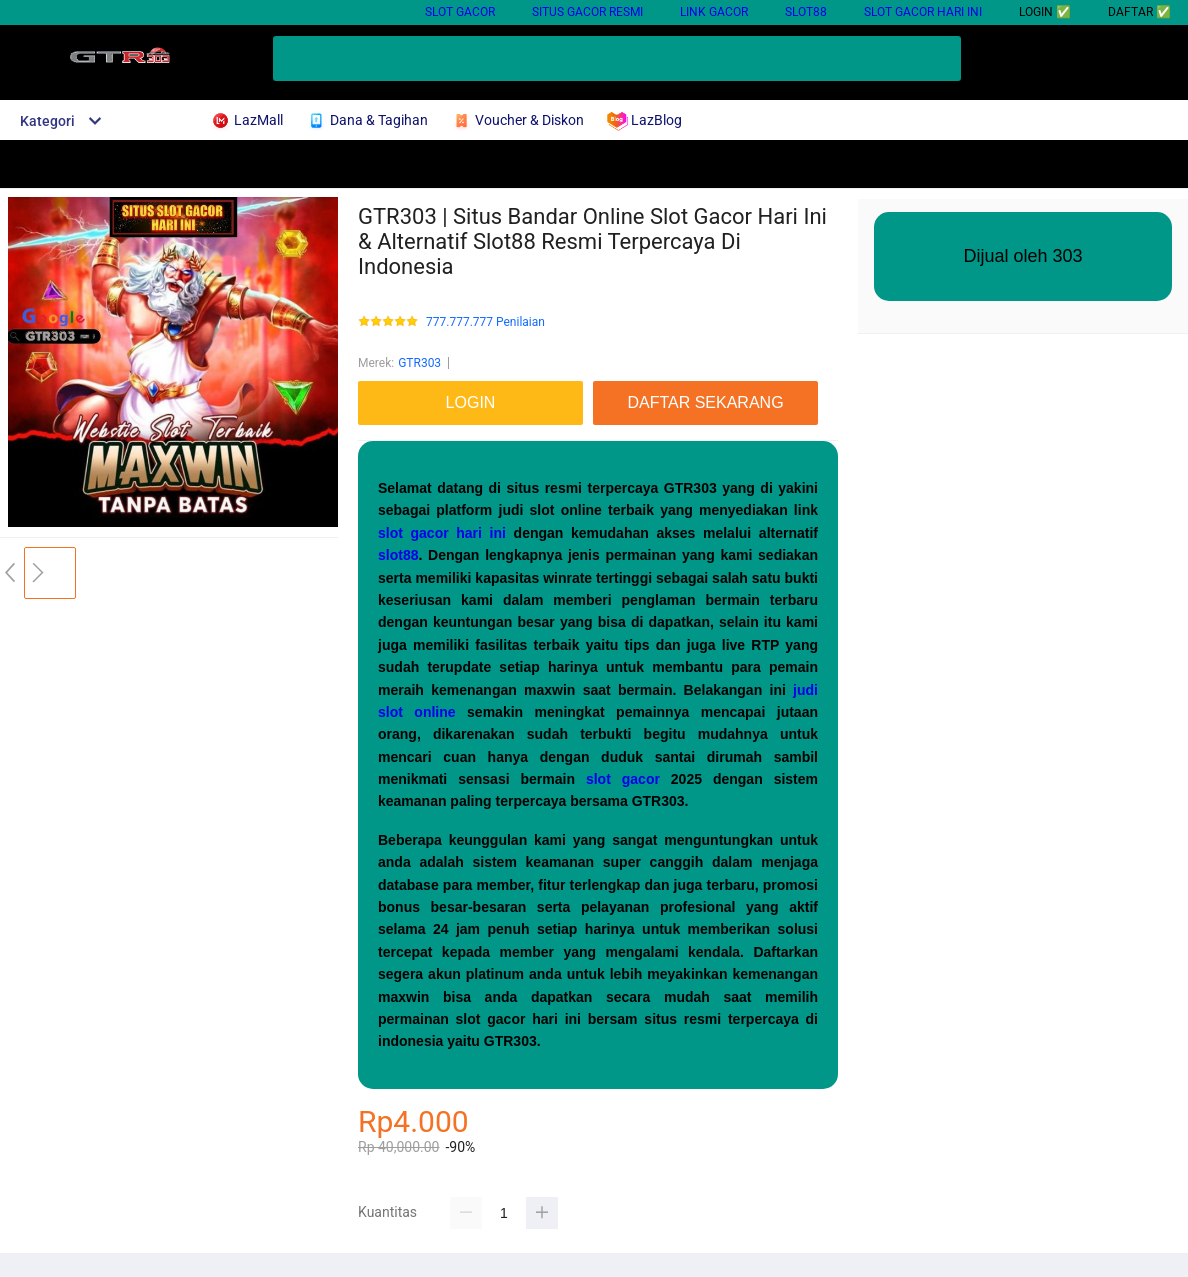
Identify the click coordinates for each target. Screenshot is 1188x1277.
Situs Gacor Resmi (587, 12)
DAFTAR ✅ (1139, 12)
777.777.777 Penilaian (485, 322)
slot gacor (623, 779)
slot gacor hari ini (442, 533)
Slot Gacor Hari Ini (923, 12)
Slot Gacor (460, 12)
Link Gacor (714, 12)
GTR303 (419, 363)
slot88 (398, 555)
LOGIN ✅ (1045, 12)
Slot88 (806, 12)
